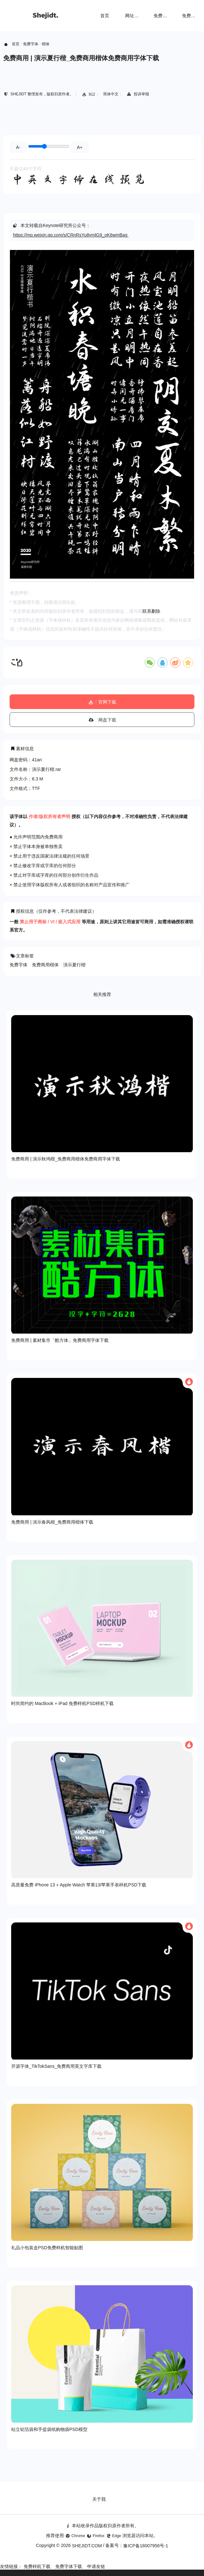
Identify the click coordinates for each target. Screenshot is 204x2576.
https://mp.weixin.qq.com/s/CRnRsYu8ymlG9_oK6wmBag (70, 235)
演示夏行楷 (74, 964)
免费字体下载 (68, 2566)
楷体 (45, 44)
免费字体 (191, 15)
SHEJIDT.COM (87, 2545)
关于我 (99, 2499)
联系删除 (151, 611)
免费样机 (162, 15)
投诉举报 (137, 94)
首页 (104, 15)
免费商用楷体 (45, 964)
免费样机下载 (37, 2566)
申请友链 (96, 2566)
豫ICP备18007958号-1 (145, 2545)
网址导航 (134, 15)
